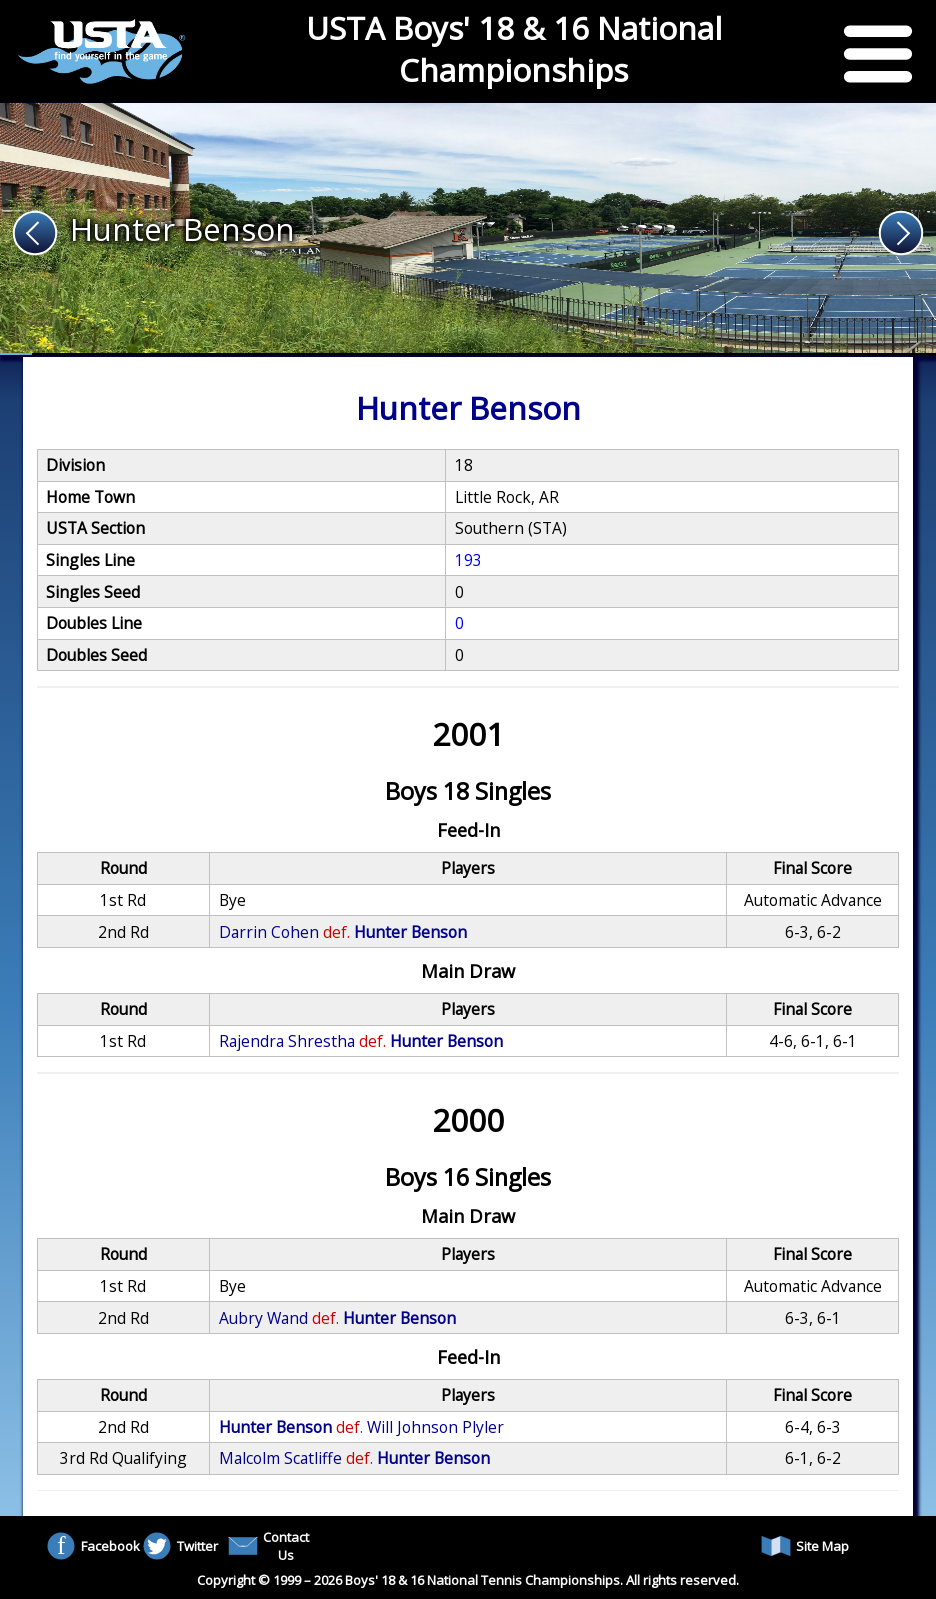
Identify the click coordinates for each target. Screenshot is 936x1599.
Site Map (805, 1546)
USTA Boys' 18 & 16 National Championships (514, 49)
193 (468, 560)
